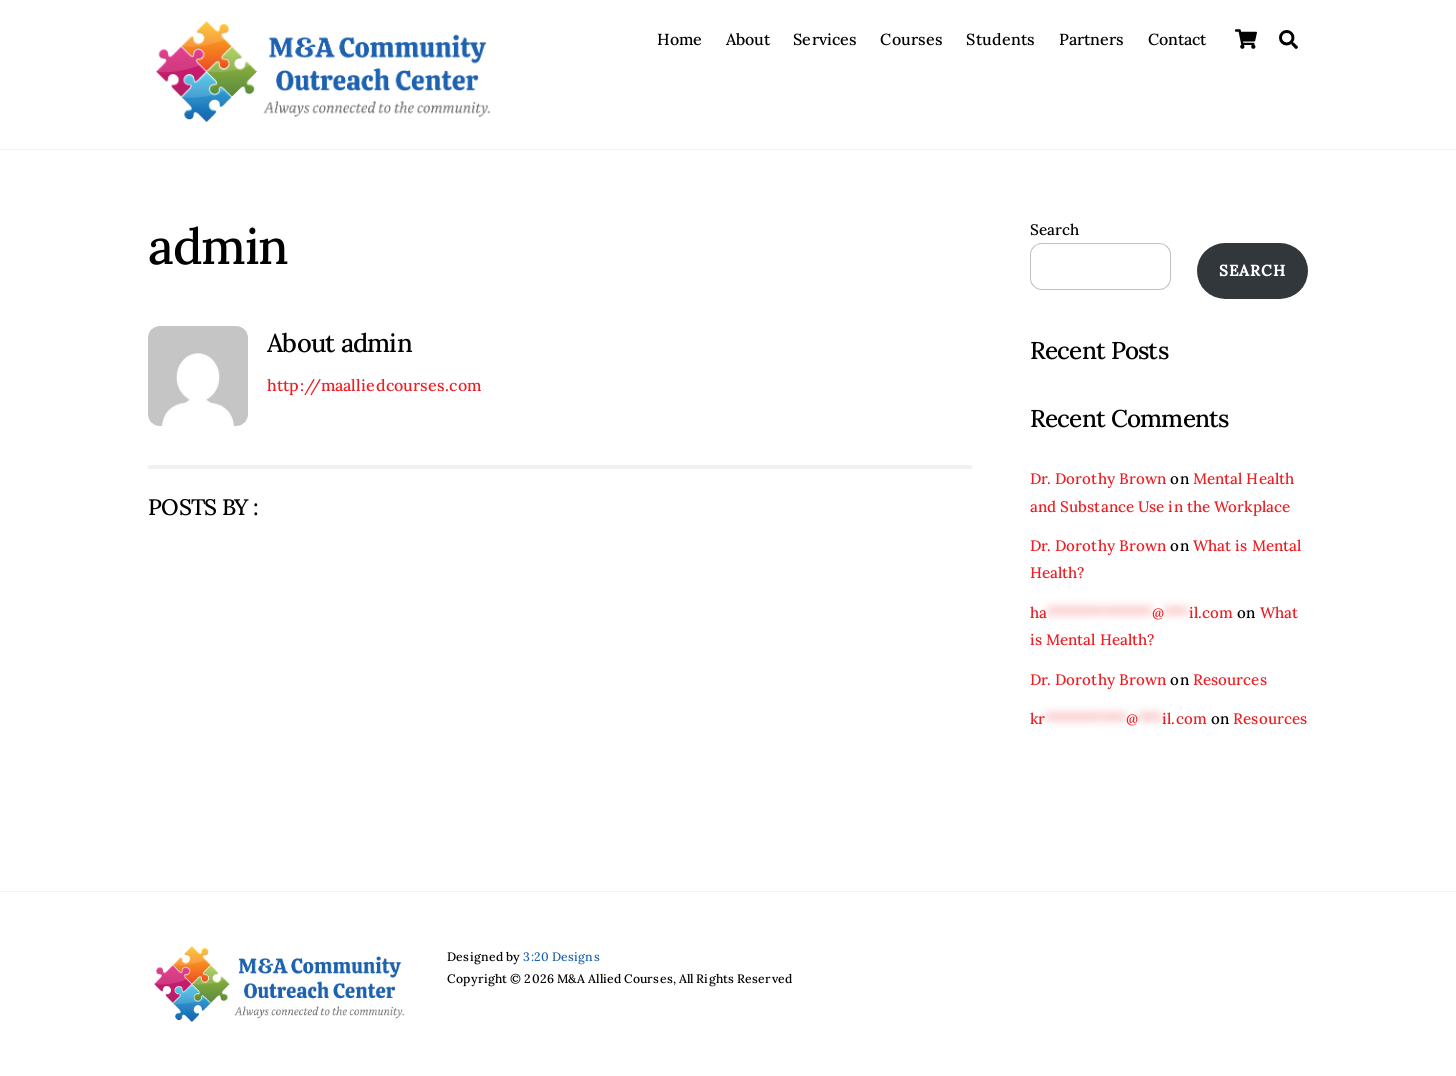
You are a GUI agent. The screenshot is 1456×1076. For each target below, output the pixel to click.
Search (1055, 229)
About (748, 39)
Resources (1230, 679)
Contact (1177, 39)
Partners (1092, 39)
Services (825, 39)
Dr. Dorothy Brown (1098, 478)
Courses (911, 39)
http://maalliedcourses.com (374, 385)
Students (1000, 39)
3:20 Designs (561, 956)
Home (679, 39)
